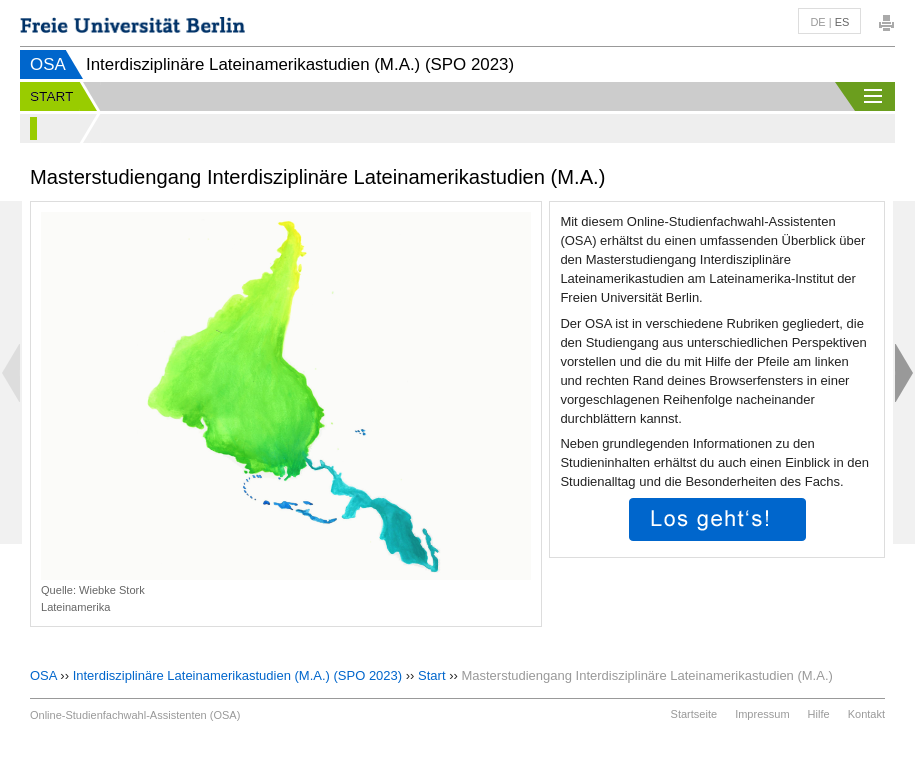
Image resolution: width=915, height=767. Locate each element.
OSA (48, 64)
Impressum (762, 714)
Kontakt (866, 714)
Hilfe (819, 714)
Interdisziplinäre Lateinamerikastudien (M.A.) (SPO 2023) (237, 675)
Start (431, 675)
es (842, 22)
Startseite (694, 714)
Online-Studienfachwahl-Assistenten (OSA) (135, 715)
